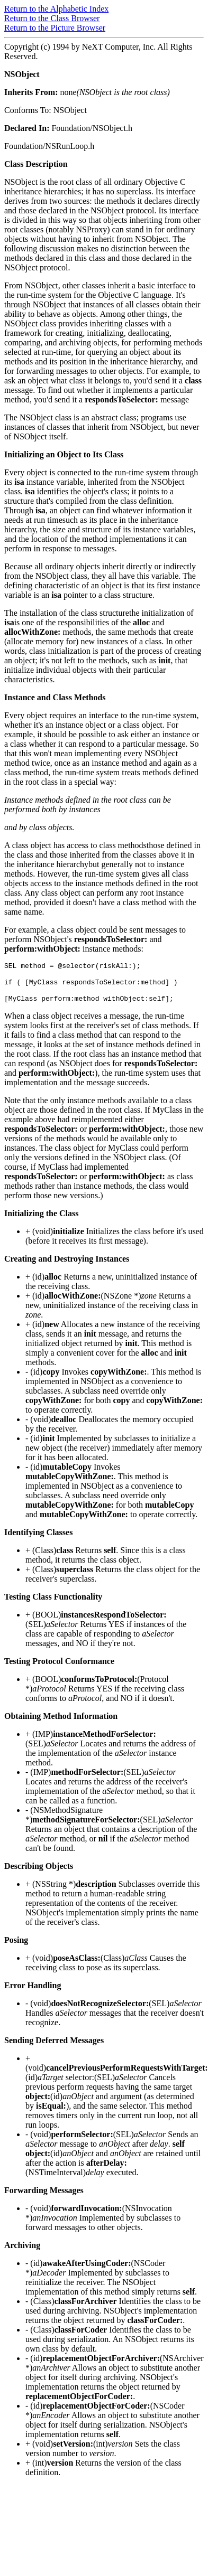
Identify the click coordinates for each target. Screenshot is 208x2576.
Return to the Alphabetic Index (56, 8)
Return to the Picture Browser (54, 27)
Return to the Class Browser (52, 18)
